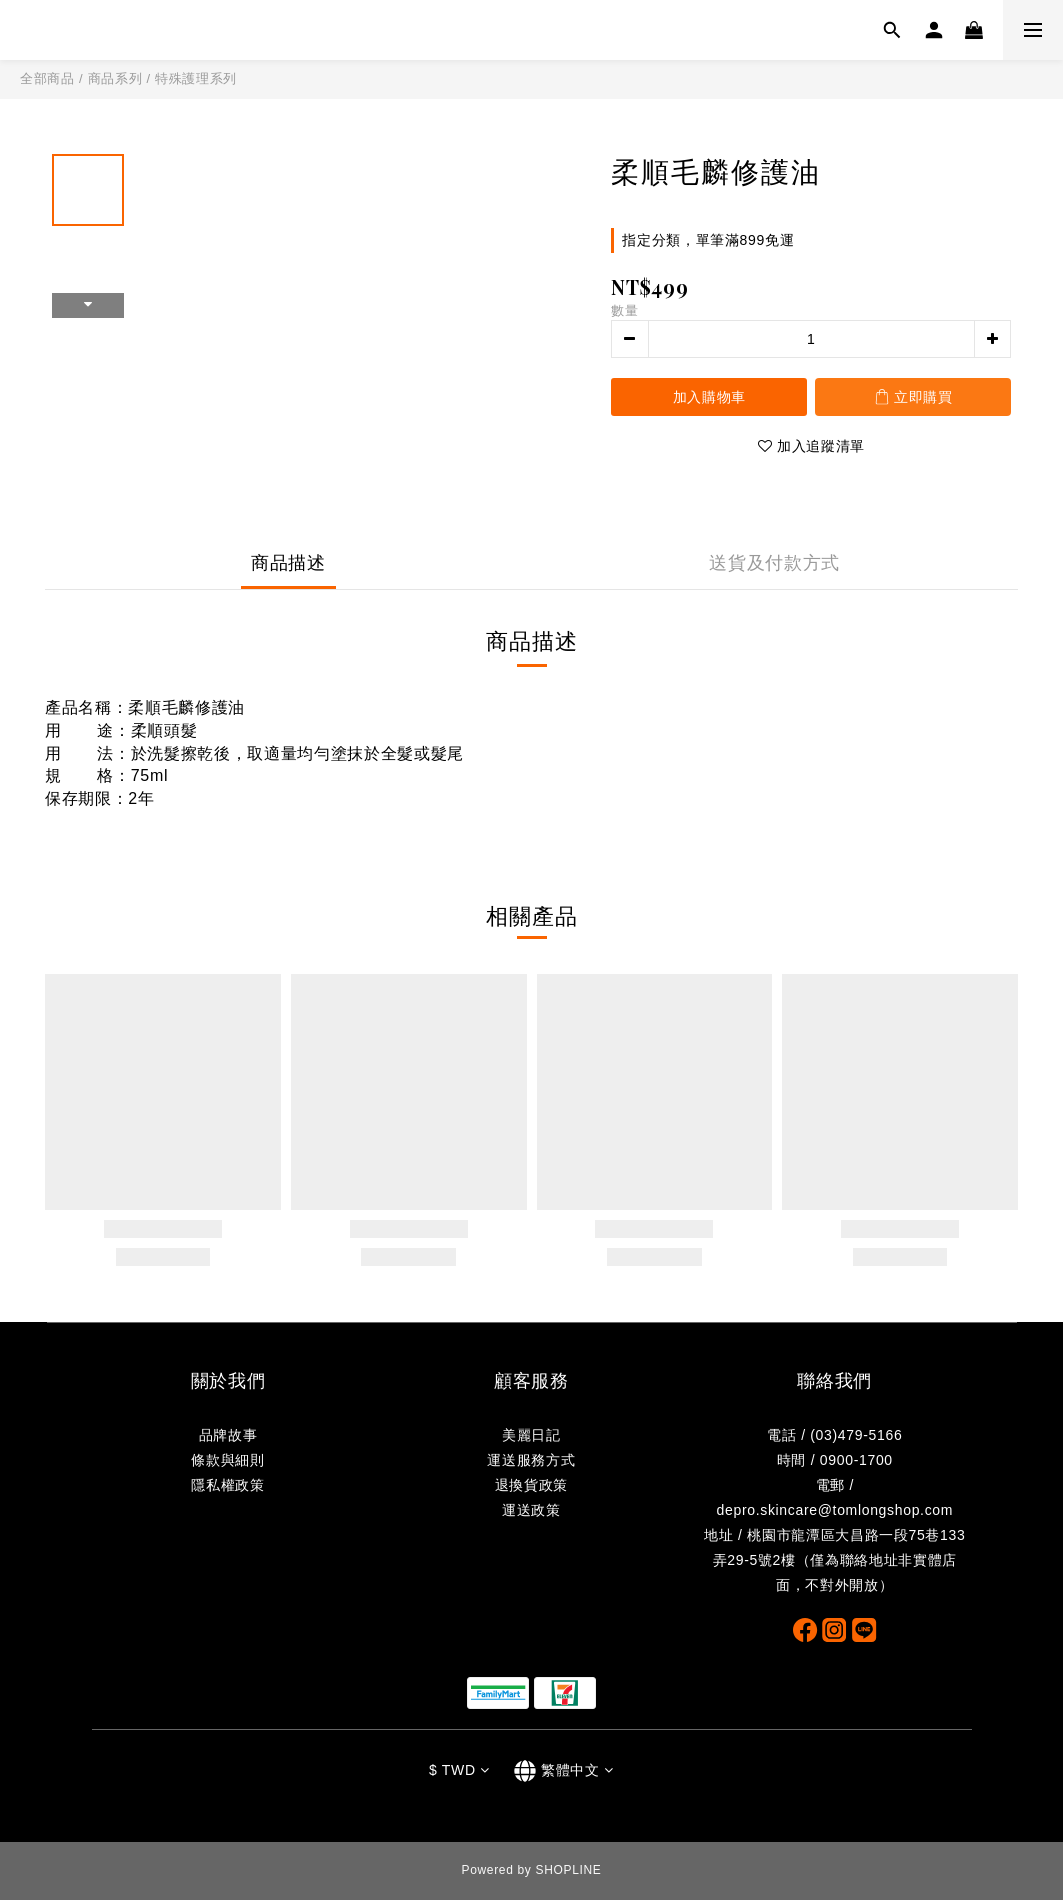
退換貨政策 (531, 1485)
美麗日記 (531, 1435)
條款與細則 (227, 1460)
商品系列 (115, 78)
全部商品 (47, 78)
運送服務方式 (531, 1460)
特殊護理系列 (196, 78)
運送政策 (531, 1510)
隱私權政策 (227, 1485)
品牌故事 (228, 1435)
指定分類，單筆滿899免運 (708, 240)
